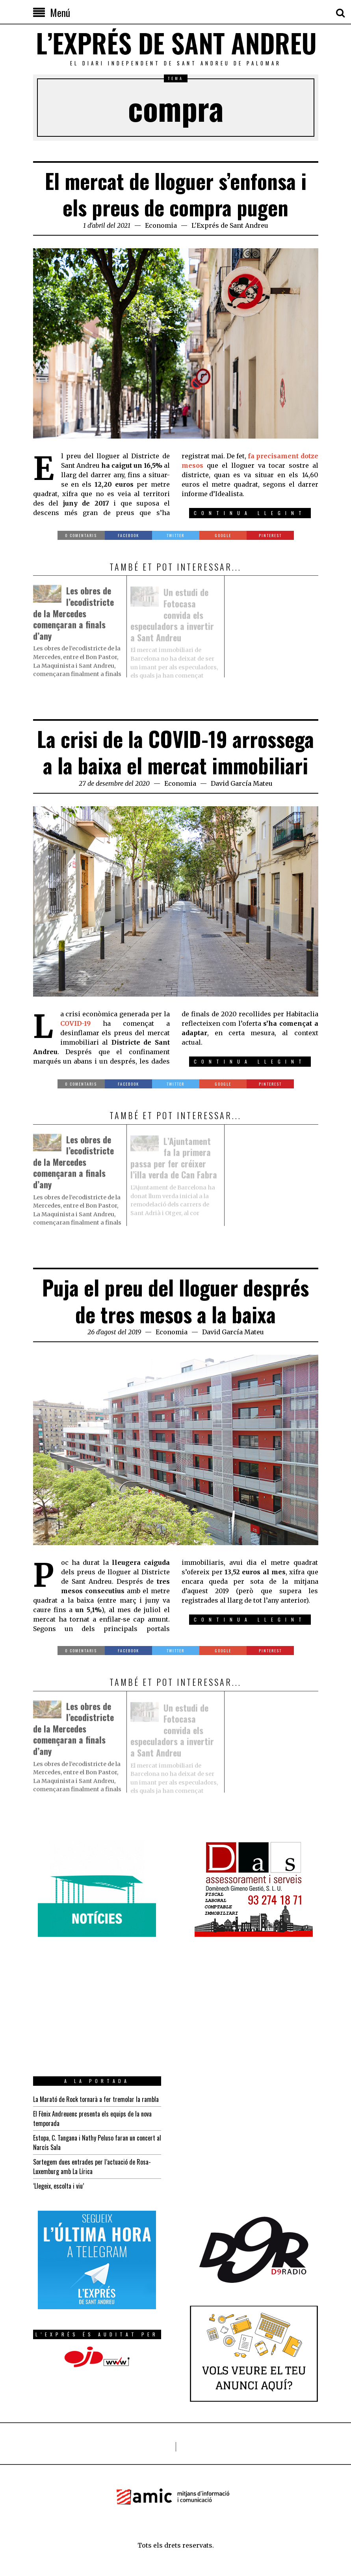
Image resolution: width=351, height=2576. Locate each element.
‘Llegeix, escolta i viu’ (58, 2186)
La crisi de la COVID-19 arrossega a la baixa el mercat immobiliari (175, 752)
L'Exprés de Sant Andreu (229, 225)
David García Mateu (242, 783)
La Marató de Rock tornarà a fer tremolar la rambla (96, 2099)
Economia (161, 225)
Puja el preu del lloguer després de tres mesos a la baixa (175, 1300)
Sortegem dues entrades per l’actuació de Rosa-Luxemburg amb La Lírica (92, 2166)
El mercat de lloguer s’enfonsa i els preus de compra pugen (175, 194)
